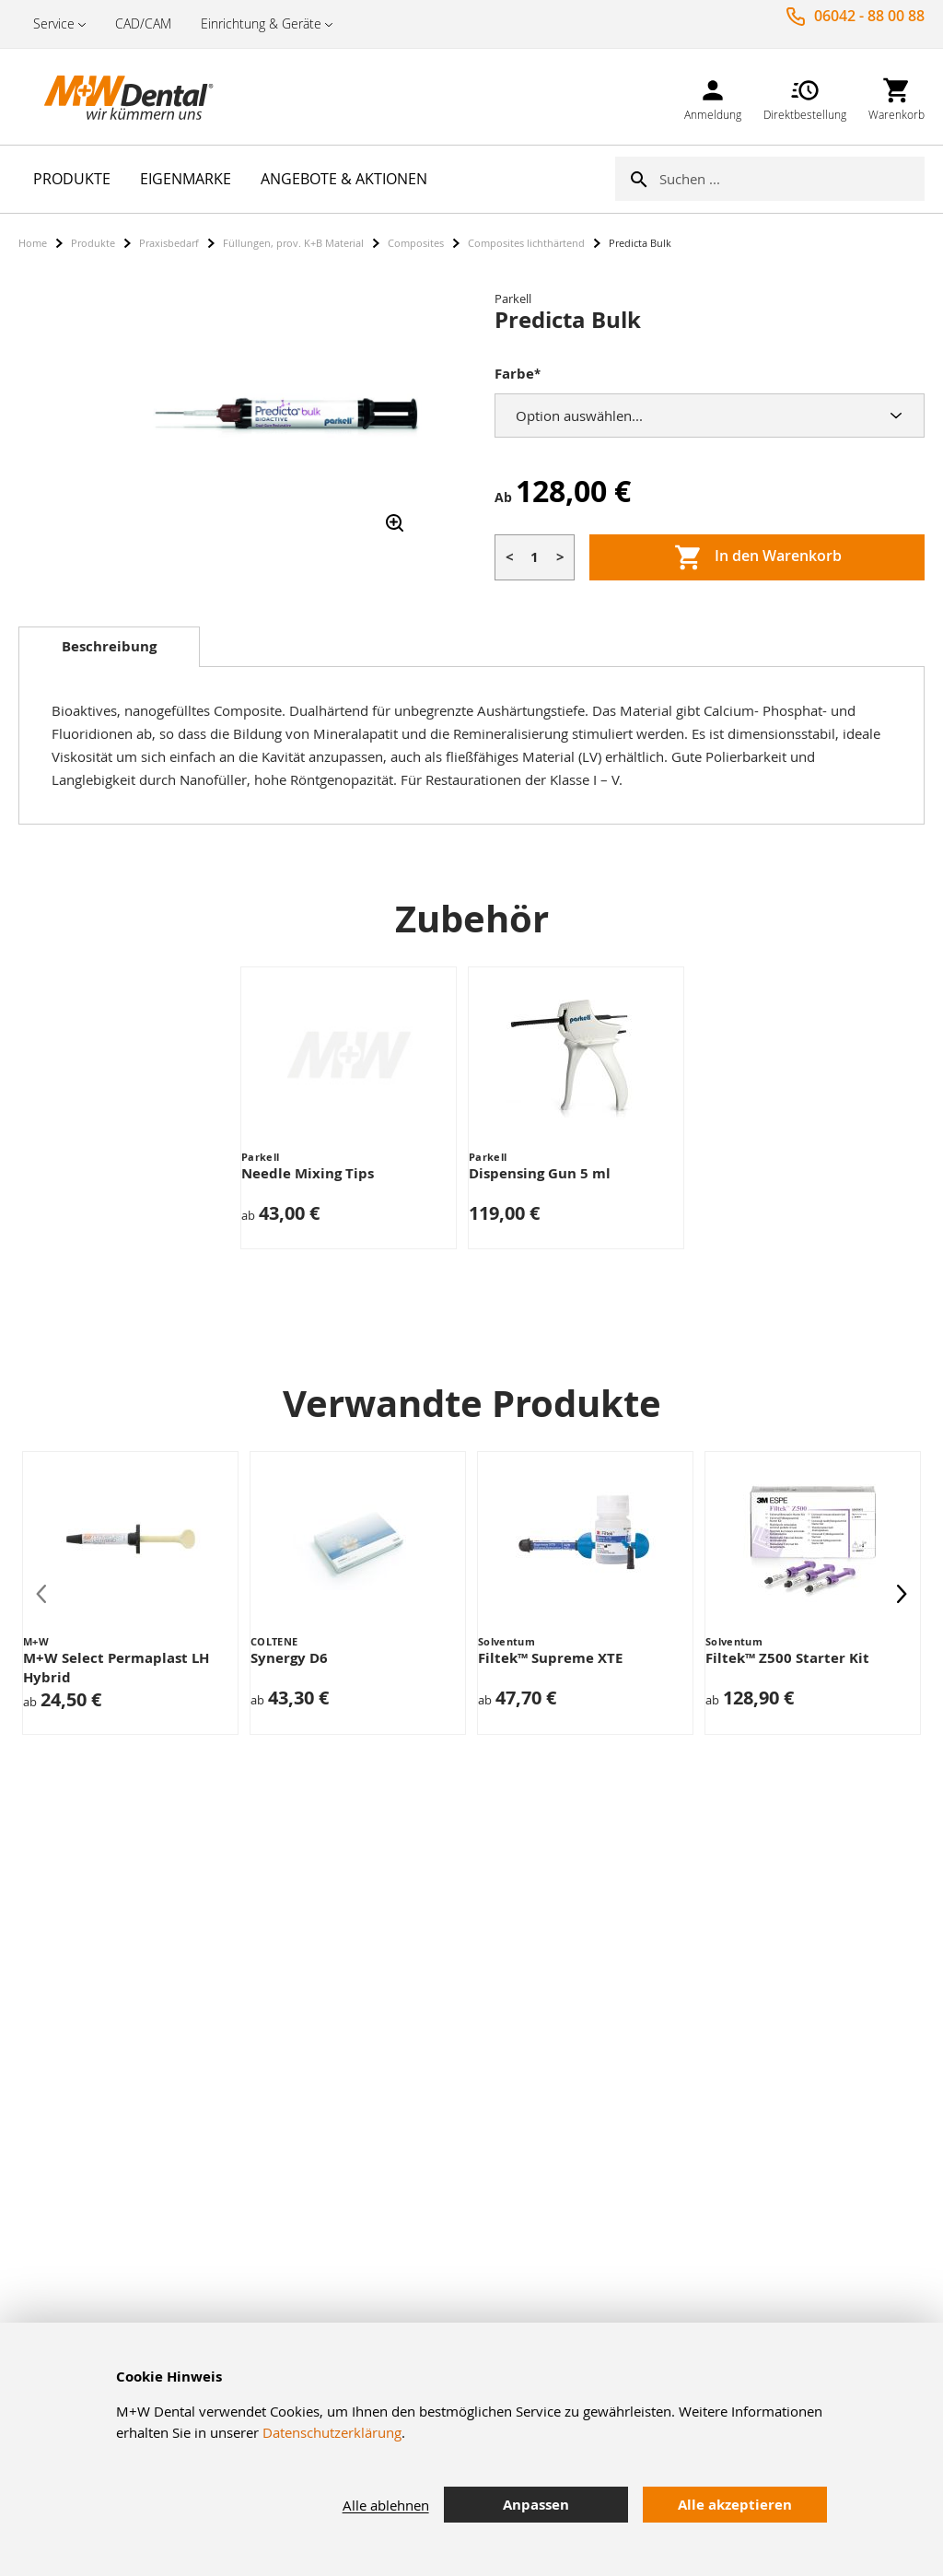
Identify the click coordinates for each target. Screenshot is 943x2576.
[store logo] (110, 97)
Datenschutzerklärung (332, 2432)
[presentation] (902, 1593)
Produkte (93, 243)
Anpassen (536, 2504)
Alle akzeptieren (735, 2504)
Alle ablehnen (386, 2505)
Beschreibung (109, 646)
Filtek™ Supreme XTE (550, 1658)
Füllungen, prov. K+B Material (293, 243)
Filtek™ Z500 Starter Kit (787, 1658)
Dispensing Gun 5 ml (540, 1173)
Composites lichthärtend (526, 243)
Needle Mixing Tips (307, 1173)
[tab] (109, 646)
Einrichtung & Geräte (261, 23)
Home (32, 243)
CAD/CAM (143, 23)
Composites (416, 243)
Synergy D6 (289, 1658)
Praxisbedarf (169, 243)
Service (54, 23)
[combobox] (792, 179)
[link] (712, 96)
